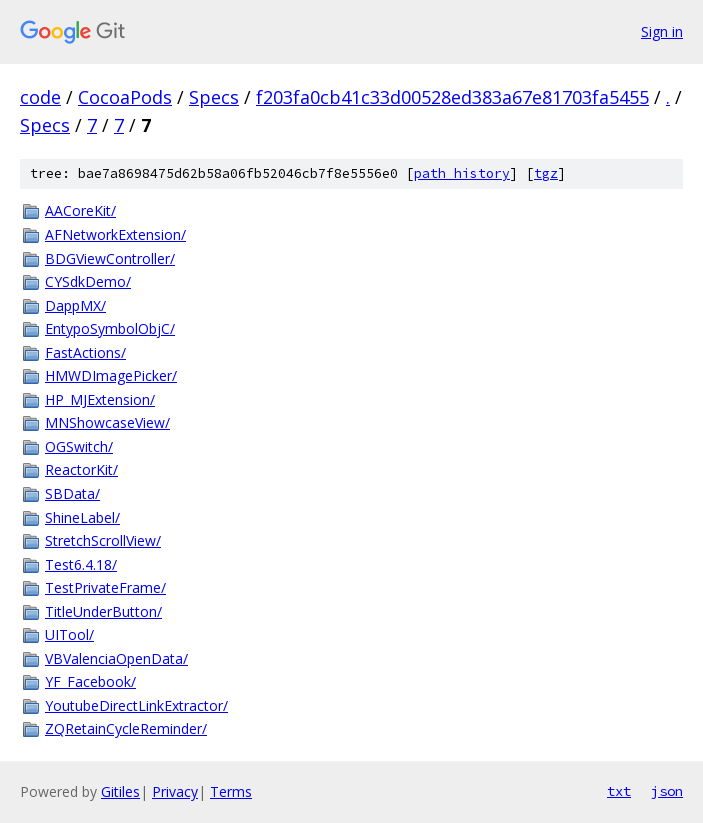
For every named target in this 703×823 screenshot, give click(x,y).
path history (462, 173)
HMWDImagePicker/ (111, 375)
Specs (214, 97)
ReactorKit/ (81, 469)
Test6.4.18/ (81, 564)
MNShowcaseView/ (107, 422)
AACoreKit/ (80, 210)
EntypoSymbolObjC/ (110, 328)
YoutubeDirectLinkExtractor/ (136, 705)
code (40, 97)
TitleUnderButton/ (103, 611)
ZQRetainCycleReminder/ (126, 728)
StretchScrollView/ (103, 540)
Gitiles (120, 791)
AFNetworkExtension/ (115, 234)
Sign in (662, 31)
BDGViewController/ (110, 258)
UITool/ (69, 634)
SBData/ (72, 493)
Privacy (175, 791)
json (667, 791)
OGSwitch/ (79, 446)
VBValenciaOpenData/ (116, 658)
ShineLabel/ (82, 517)
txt (619, 791)
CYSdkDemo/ (88, 281)
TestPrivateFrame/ (105, 587)
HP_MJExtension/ (100, 399)
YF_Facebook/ (90, 681)
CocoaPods (125, 97)
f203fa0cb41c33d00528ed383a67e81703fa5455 (452, 97)
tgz (546, 173)
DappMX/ (75, 305)
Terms (231, 791)
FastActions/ (85, 352)
